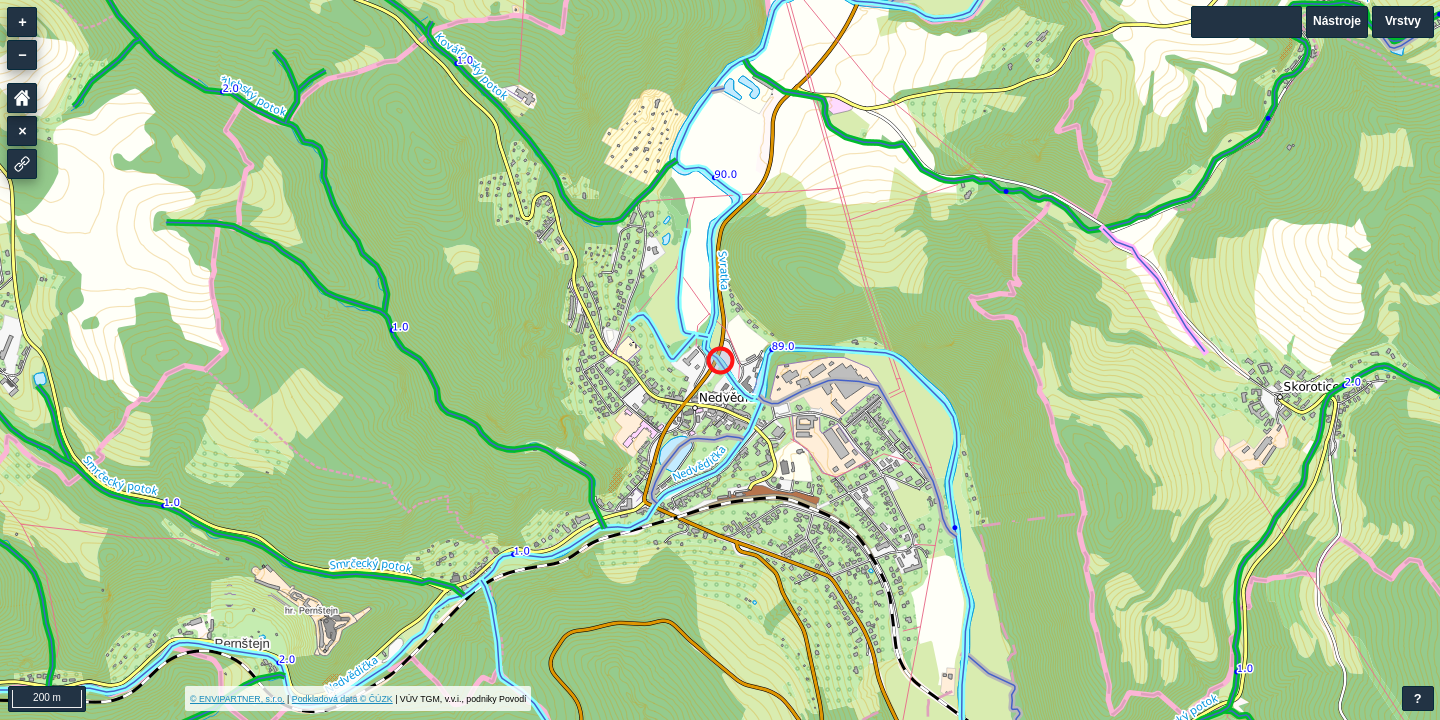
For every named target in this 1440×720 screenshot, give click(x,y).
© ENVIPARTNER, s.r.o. (237, 699)
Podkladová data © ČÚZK (342, 699)
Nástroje (1337, 21)
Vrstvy (1403, 21)
